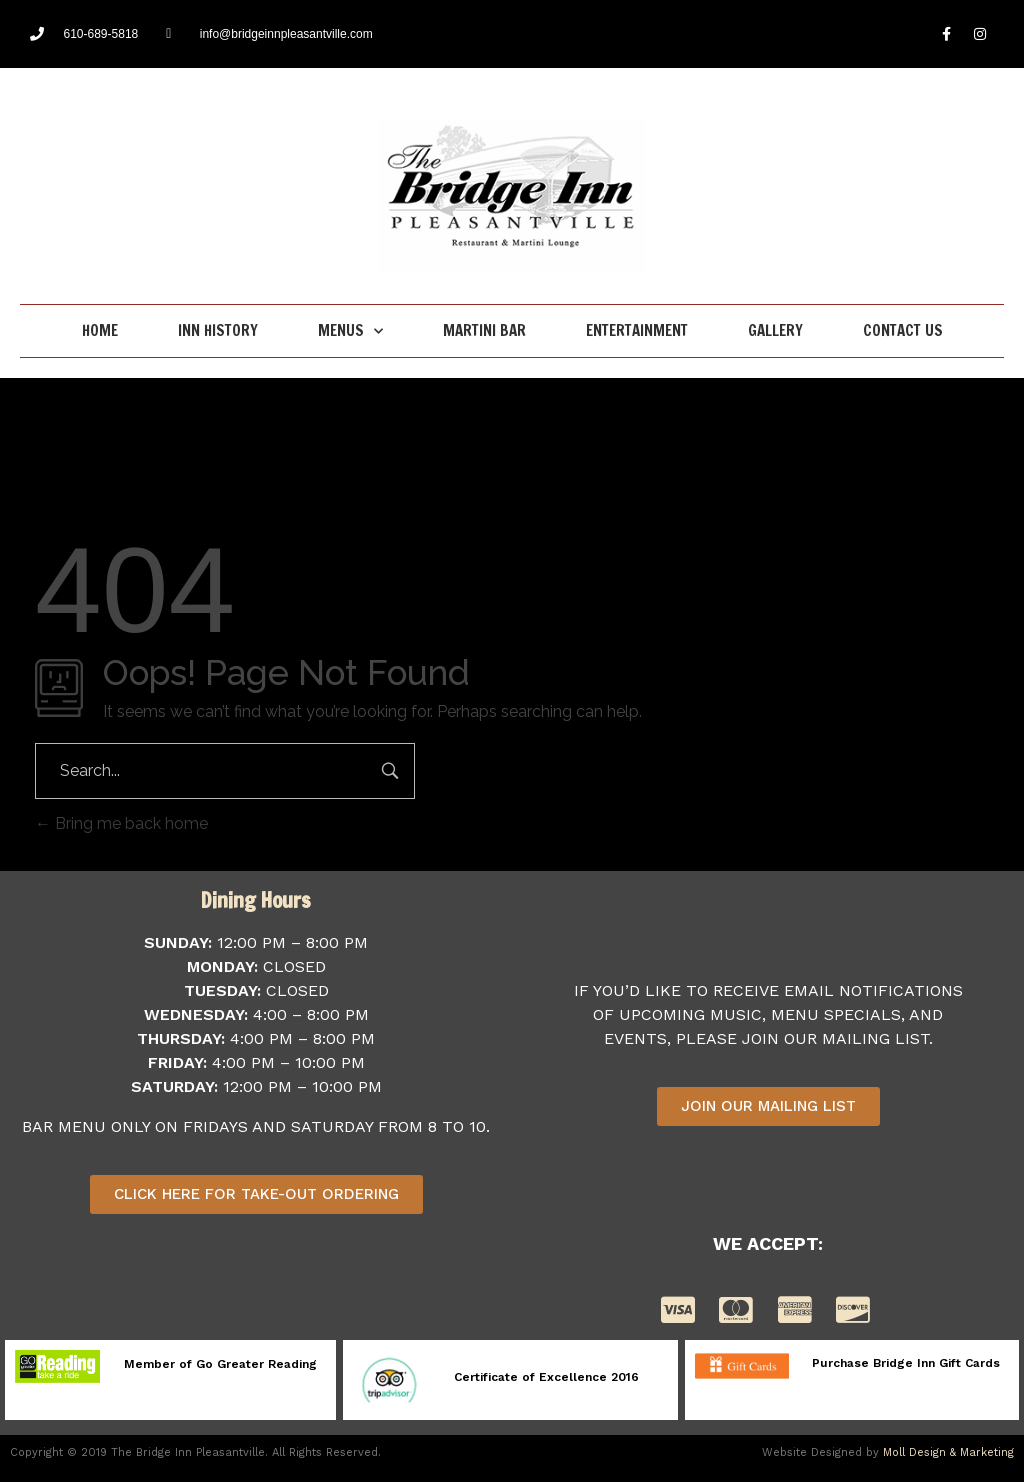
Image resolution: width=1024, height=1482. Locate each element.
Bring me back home (121, 823)
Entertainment (637, 330)
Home (100, 330)
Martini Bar (484, 330)
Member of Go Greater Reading (220, 1364)
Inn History (218, 330)
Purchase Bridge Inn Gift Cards (906, 1363)
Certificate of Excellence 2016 (546, 1377)
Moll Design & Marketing (948, 1452)
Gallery (775, 330)
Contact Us (903, 330)
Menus (350, 331)
